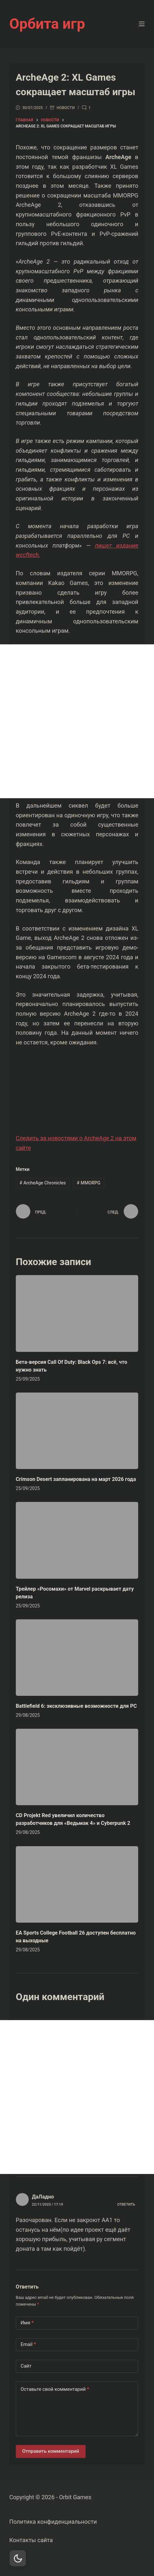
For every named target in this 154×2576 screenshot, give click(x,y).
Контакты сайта (31, 2540)
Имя (27, 2323)
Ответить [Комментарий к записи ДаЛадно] (126, 2204)
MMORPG (88, 1182)
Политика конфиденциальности (53, 2521)
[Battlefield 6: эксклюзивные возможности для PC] (77, 1657)
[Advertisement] (77, 721)
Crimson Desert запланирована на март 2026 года (76, 1479)
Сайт (26, 2366)
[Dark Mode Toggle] (18, 2558)
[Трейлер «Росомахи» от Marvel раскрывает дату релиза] (77, 1540)
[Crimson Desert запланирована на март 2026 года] (77, 1431)
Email (28, 2344)
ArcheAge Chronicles (43, 1182)
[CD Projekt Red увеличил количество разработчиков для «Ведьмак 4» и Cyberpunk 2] (77, 1767)
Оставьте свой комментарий (55, 2389)
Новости (65, 108)
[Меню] (142, 24)
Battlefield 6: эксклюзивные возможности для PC (76, 1706)
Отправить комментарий (50, 2451)
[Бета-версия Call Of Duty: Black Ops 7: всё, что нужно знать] (77, 1313)
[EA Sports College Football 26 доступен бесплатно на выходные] (77, 1884)
